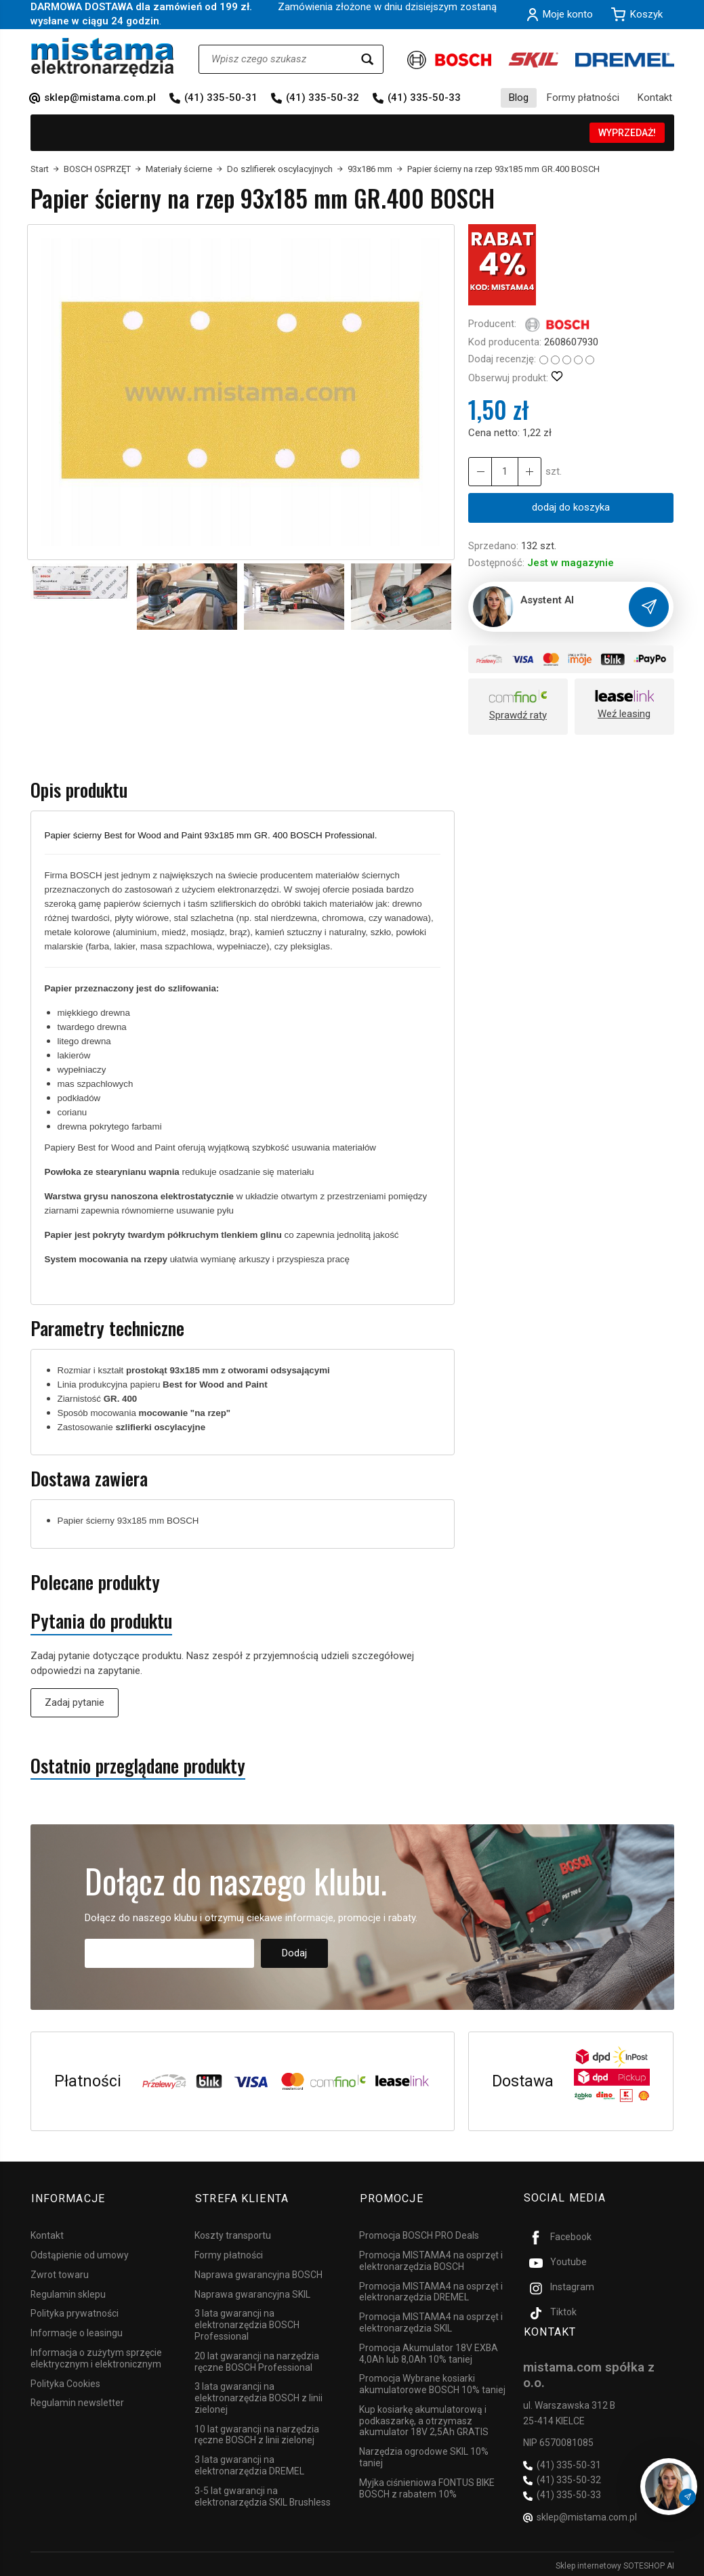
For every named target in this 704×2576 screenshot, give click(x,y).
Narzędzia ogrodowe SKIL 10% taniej (424, 2455)
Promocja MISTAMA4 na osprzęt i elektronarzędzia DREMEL (431, 2290)
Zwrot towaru (59, 2272)
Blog (519, 97)
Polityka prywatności (74, 2311)
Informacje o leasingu (76, 2330)
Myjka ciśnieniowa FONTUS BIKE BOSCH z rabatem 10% (427, 2486)
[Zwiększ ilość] (479, 471)
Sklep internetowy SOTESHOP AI (615, 2562)
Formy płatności (583, 97)
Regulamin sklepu (68, 2292)
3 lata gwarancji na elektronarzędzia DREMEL (249, 2463)
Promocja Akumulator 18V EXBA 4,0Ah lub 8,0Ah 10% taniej (428, 2351)
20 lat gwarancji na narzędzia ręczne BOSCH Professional (256, 2359)
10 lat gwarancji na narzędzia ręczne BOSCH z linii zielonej (256, 2433)
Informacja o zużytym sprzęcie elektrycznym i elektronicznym (96, 2356)
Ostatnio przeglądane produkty (137, 1766)
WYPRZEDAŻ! (627, 132)
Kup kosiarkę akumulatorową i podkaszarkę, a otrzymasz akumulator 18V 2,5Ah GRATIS (424, 2419)
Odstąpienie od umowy (79, 2253)
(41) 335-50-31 (220, 97)
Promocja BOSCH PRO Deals (419, 2233)
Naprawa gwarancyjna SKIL (252, 2292)
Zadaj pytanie (74, 1702)
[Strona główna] (102, 57)
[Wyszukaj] (367, 59)
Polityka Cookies (65, 2381)
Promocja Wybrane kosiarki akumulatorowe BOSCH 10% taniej (432, 2382)
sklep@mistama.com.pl (100, 97)
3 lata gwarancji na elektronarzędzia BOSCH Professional (246, 2323)
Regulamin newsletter (77, 2400)
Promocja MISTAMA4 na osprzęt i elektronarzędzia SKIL (431, 2320)
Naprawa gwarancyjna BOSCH (258, 2272)
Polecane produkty (95, 1582)
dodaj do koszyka (571, 507)
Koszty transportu (232, 2233)
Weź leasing (624, 714)
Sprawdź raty (518, 715)
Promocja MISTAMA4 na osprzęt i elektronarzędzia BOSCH (431, 2259)
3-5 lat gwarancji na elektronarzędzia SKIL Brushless (262, 2494)
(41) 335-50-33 (424, 97)
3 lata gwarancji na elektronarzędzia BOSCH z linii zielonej (258, 2396)
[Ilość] (504, 471)
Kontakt (655, 97)
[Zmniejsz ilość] (528, 471)
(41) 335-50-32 (322, 97)
